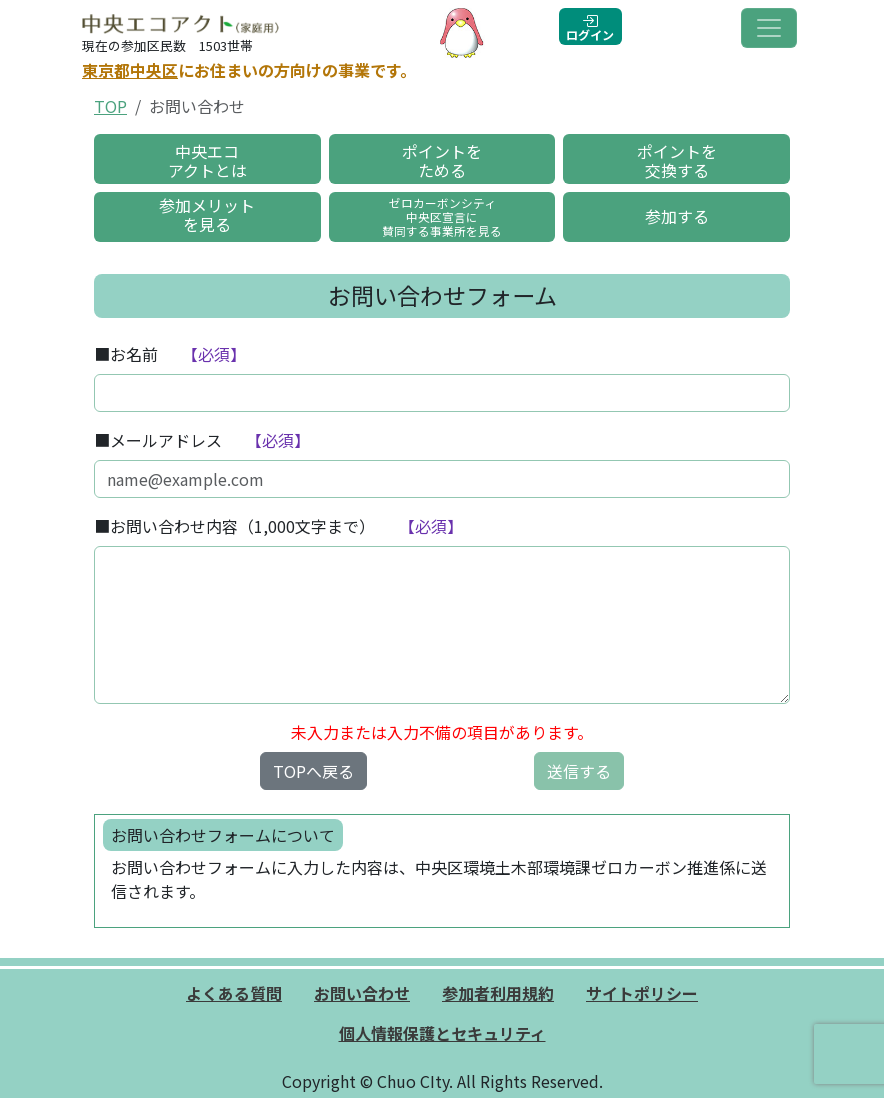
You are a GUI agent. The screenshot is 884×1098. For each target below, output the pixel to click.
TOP (110, 106)
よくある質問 (234, 993)
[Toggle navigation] (769, 28)
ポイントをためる (442, 160)
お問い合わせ (362, 993)
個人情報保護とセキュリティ (442, 1033)
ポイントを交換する (677, 160)
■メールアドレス (158, 440)
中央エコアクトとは (207, 160)
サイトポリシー (642, 993)
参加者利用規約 (498, 993)
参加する (677, 216)
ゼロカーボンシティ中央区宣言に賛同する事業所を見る (442, 216)
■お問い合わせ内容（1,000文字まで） (234, 526)
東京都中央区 (130, 70)
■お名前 (126, 354)
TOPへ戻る (313, 771)
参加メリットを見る (207, 214)
